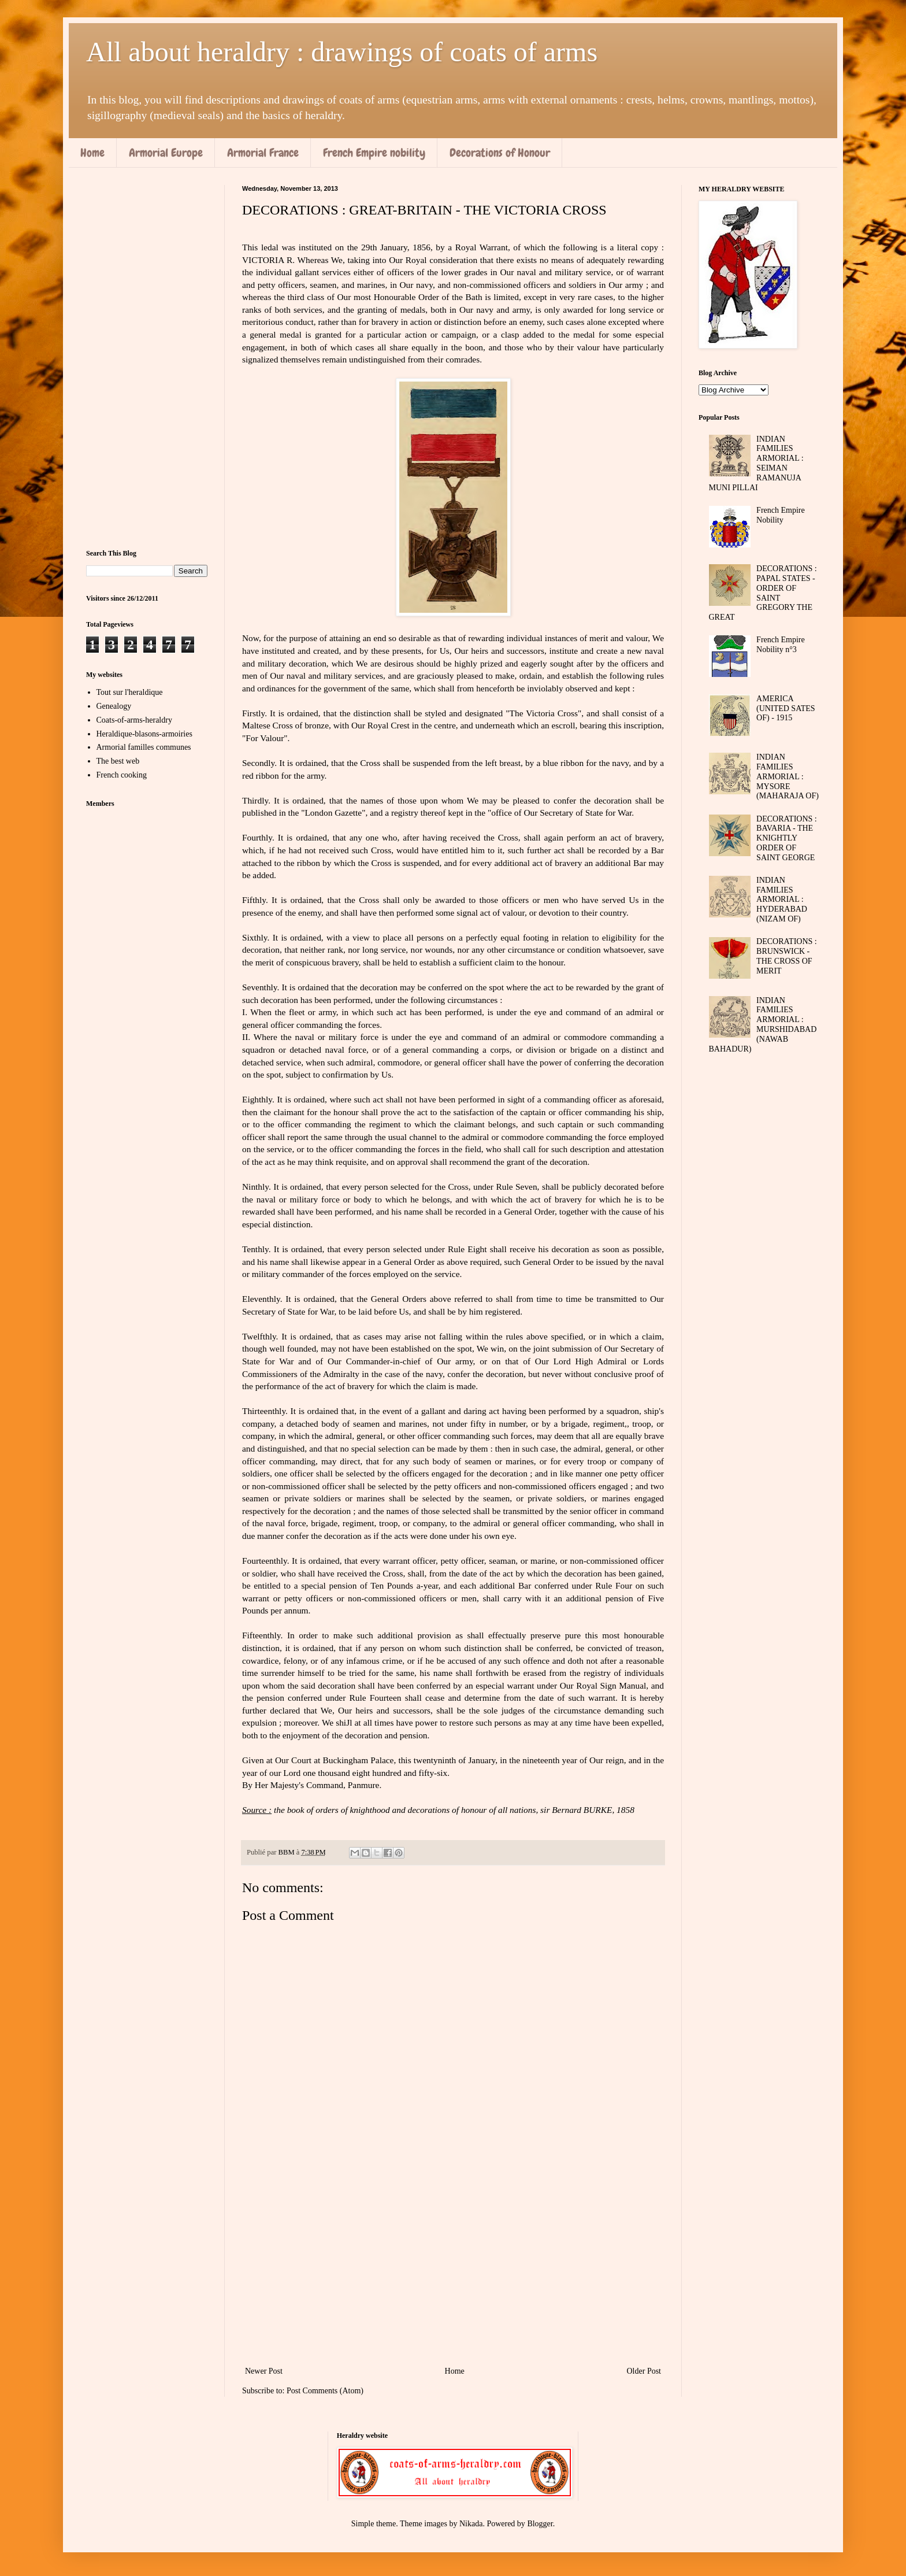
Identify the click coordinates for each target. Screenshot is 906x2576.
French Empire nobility (374, 152)
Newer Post (264, 2371)
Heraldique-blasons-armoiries (144, 734)
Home (92, 152)
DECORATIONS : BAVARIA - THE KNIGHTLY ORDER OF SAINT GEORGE (786, 838)
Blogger (539, 2523)
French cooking (121, 775)
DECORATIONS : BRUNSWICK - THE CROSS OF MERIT (786, 956)
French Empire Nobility (780, 515)
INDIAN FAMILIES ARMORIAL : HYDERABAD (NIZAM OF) (781, 899)
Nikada (470, 2523)
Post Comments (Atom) (325, 2390)
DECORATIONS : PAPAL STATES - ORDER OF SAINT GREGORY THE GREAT (763, 592)
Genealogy (114, 706)
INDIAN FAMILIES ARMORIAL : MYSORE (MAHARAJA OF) (787, 776)
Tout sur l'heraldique (129, 692)
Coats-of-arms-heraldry (134, 720)
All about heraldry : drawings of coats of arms (341, 51)
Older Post (644, 2371)
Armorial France (263, 152)
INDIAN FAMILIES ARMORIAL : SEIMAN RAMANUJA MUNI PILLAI (756, 463)
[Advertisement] (453, 2268)
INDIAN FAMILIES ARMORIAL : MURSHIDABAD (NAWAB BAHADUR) (763, 1024)
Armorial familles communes (143, 747)
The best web (118, 761)
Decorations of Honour (500, 152)
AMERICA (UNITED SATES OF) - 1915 (785, 708)
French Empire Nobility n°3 (780, 644)
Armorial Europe (166, 152)
